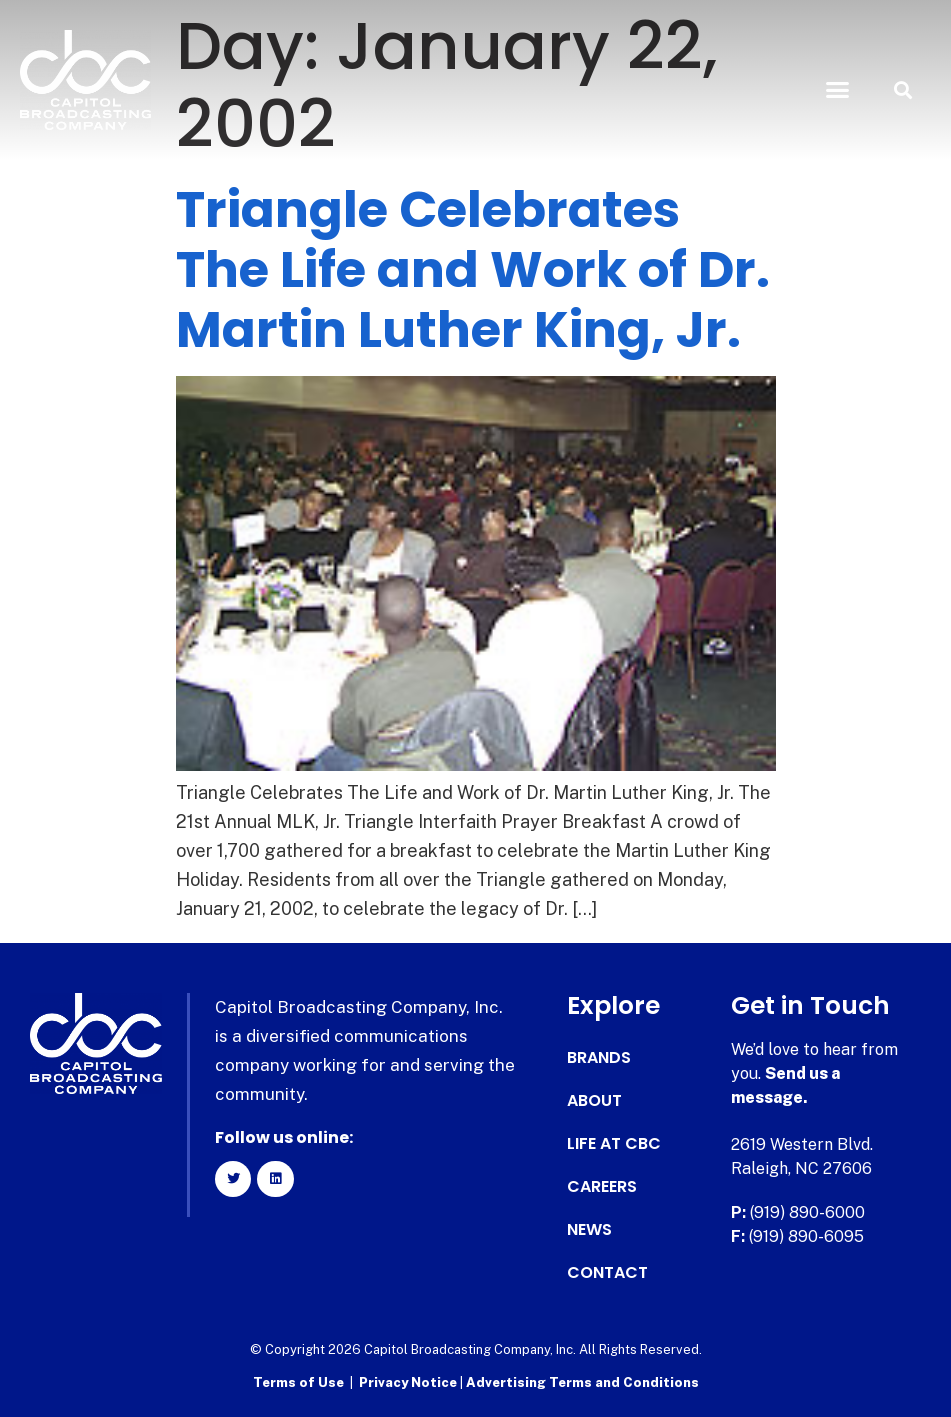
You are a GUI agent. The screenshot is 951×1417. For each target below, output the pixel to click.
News (589, 1230)
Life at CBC (614, 1144)
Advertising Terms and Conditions (582, 1382)
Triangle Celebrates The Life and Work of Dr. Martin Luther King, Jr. (473, 270)
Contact (607, 1273)
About (594, 1101)
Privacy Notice (409, 1382)
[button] (838, 90)
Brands (599, 1058)
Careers (602, 1187)
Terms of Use (298, 1382)
